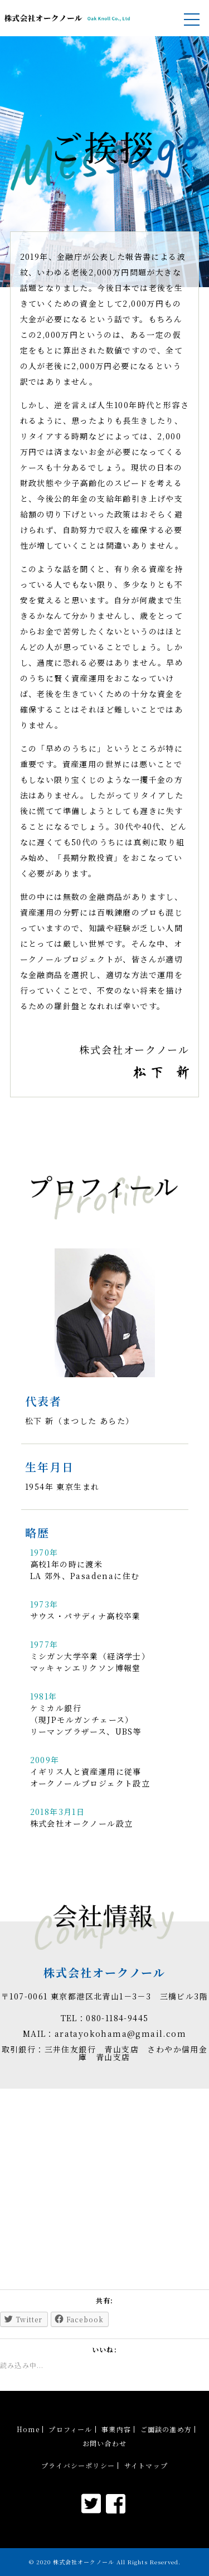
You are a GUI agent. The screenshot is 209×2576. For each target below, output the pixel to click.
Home (28, 2429)
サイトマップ (146, 2465)
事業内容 (116, 2429)
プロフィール (70, 2429)
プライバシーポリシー (78, 2465)
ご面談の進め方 (166, 2429)
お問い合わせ (104, 2443)
